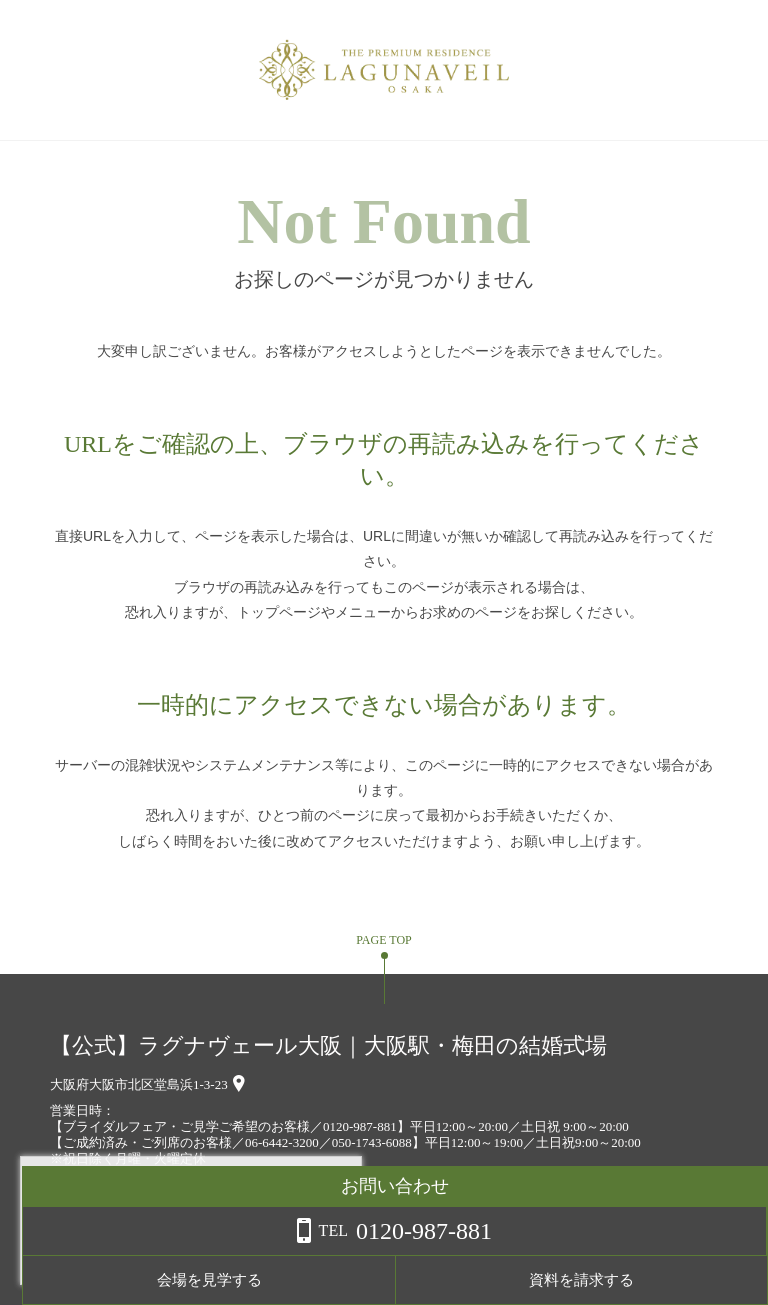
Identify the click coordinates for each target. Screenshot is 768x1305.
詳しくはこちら (203, 1254)
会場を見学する (528, 1280)
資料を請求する (687, 1280)
